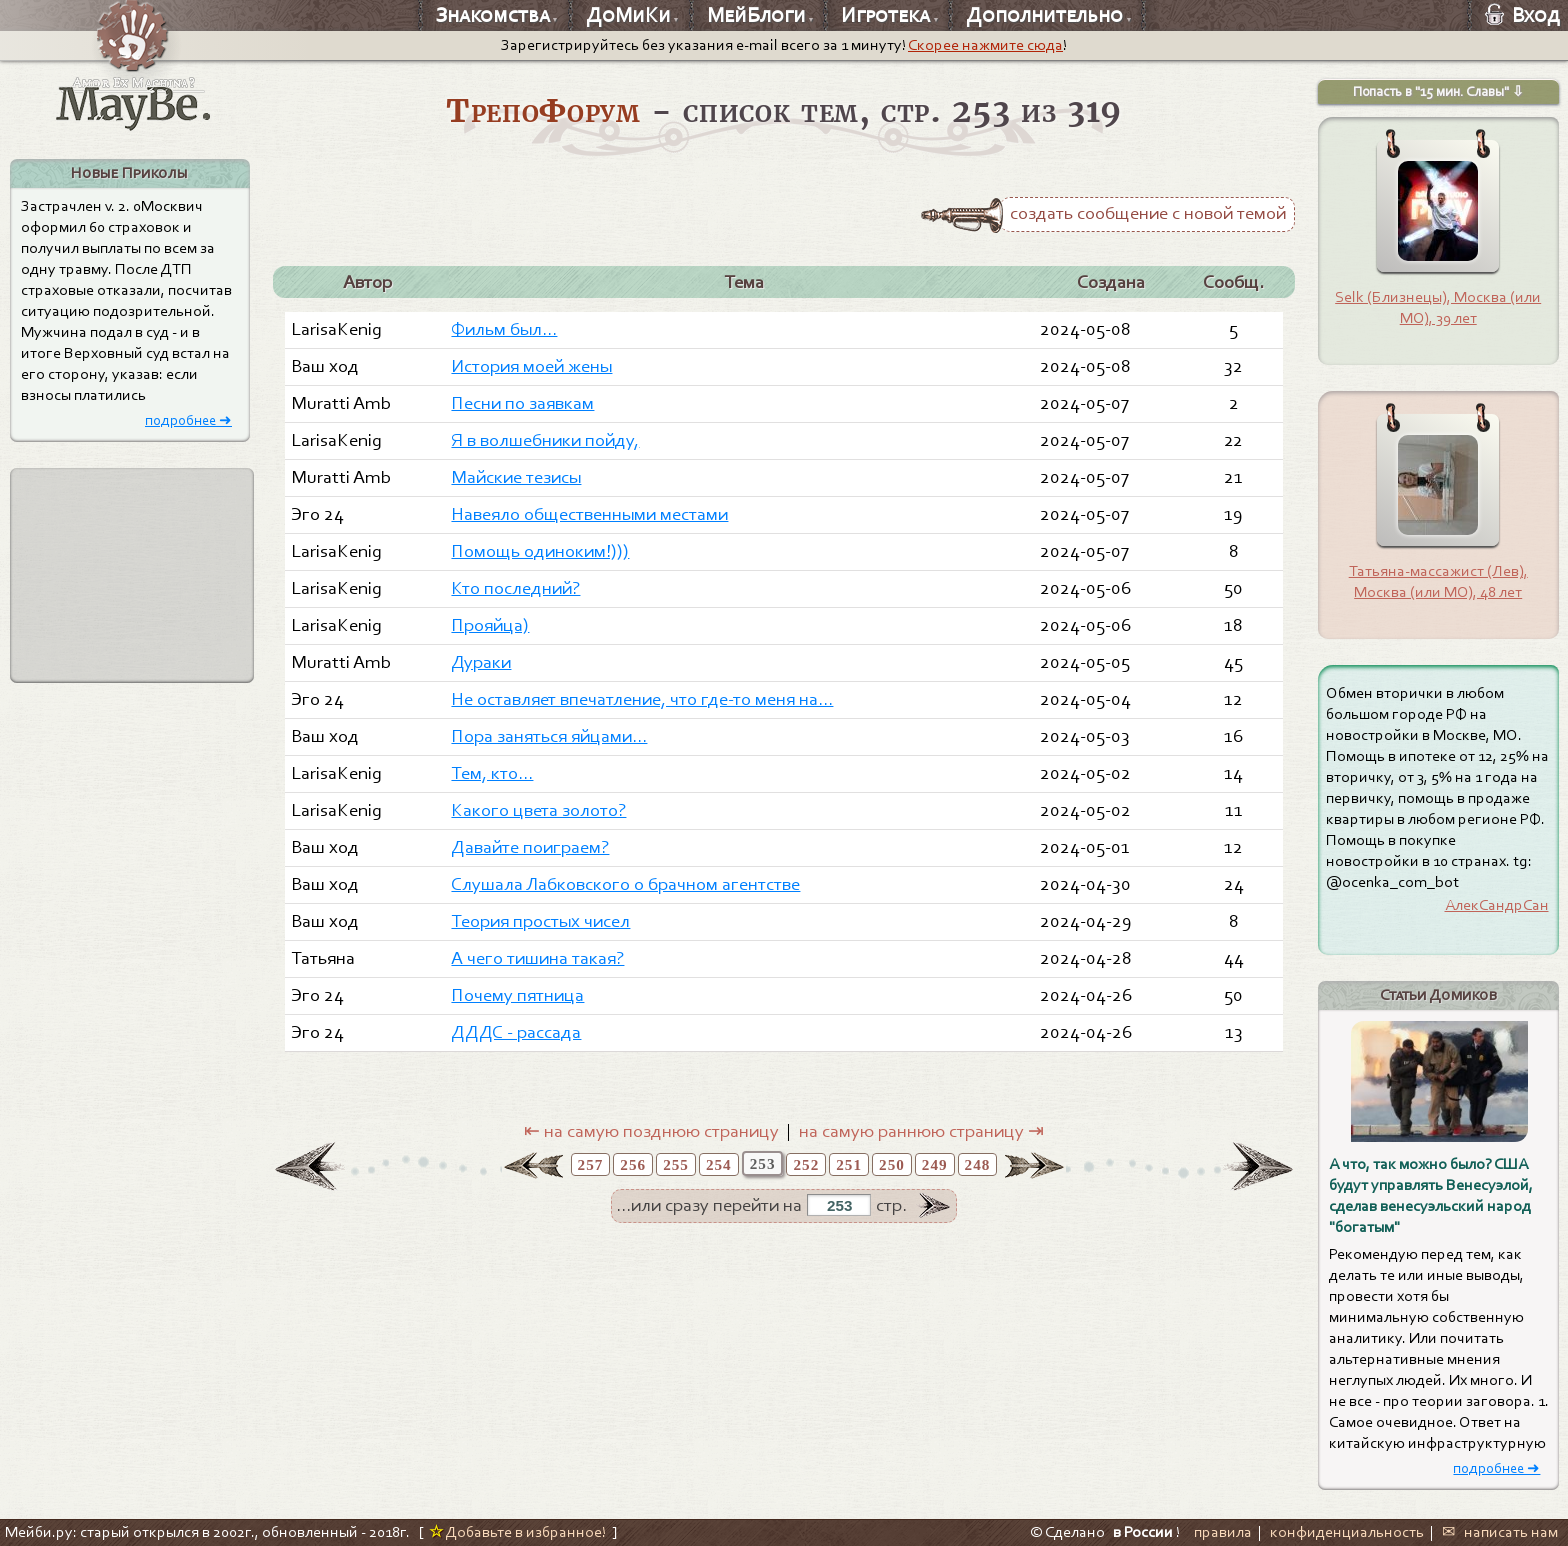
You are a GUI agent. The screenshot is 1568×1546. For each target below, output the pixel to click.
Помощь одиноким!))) (540, 551)
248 (978, 1164)
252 (806, 1164)
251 (849, 1164)
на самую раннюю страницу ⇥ (921, 1131)
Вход (1522, 15)
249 (935, 1164)
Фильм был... (504, 329)
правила (1223, 1532)
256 (633, 1164)
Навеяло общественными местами (589, 514)
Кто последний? (515, 588)
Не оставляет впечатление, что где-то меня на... (642, 699)
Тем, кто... (492, 773)
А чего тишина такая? (537, 958)
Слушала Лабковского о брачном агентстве (625, 884)
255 (676, 1164)
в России (1143, 1532)
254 (719, 1164)
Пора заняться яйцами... (549, 736)
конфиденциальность (1347, 1532)
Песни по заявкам (522, 403)
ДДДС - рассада (516, 1032)
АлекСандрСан (1497, 905)
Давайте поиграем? (530, 847)
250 (892, 1164)
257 (591, 1164)
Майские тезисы (516, 477)
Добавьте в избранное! (517, 1532)
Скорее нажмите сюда (985, 45)
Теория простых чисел (540, 921)
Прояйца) (490, 625)
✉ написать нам (1500, 1532)
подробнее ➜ (188, 420)
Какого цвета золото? (538, 810)
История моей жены (531, 366)
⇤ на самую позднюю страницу (651, 1131)
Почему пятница (517, 995)
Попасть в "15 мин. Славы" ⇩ (1438, 91)
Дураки (481, 662)
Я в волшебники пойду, (545, 440)
